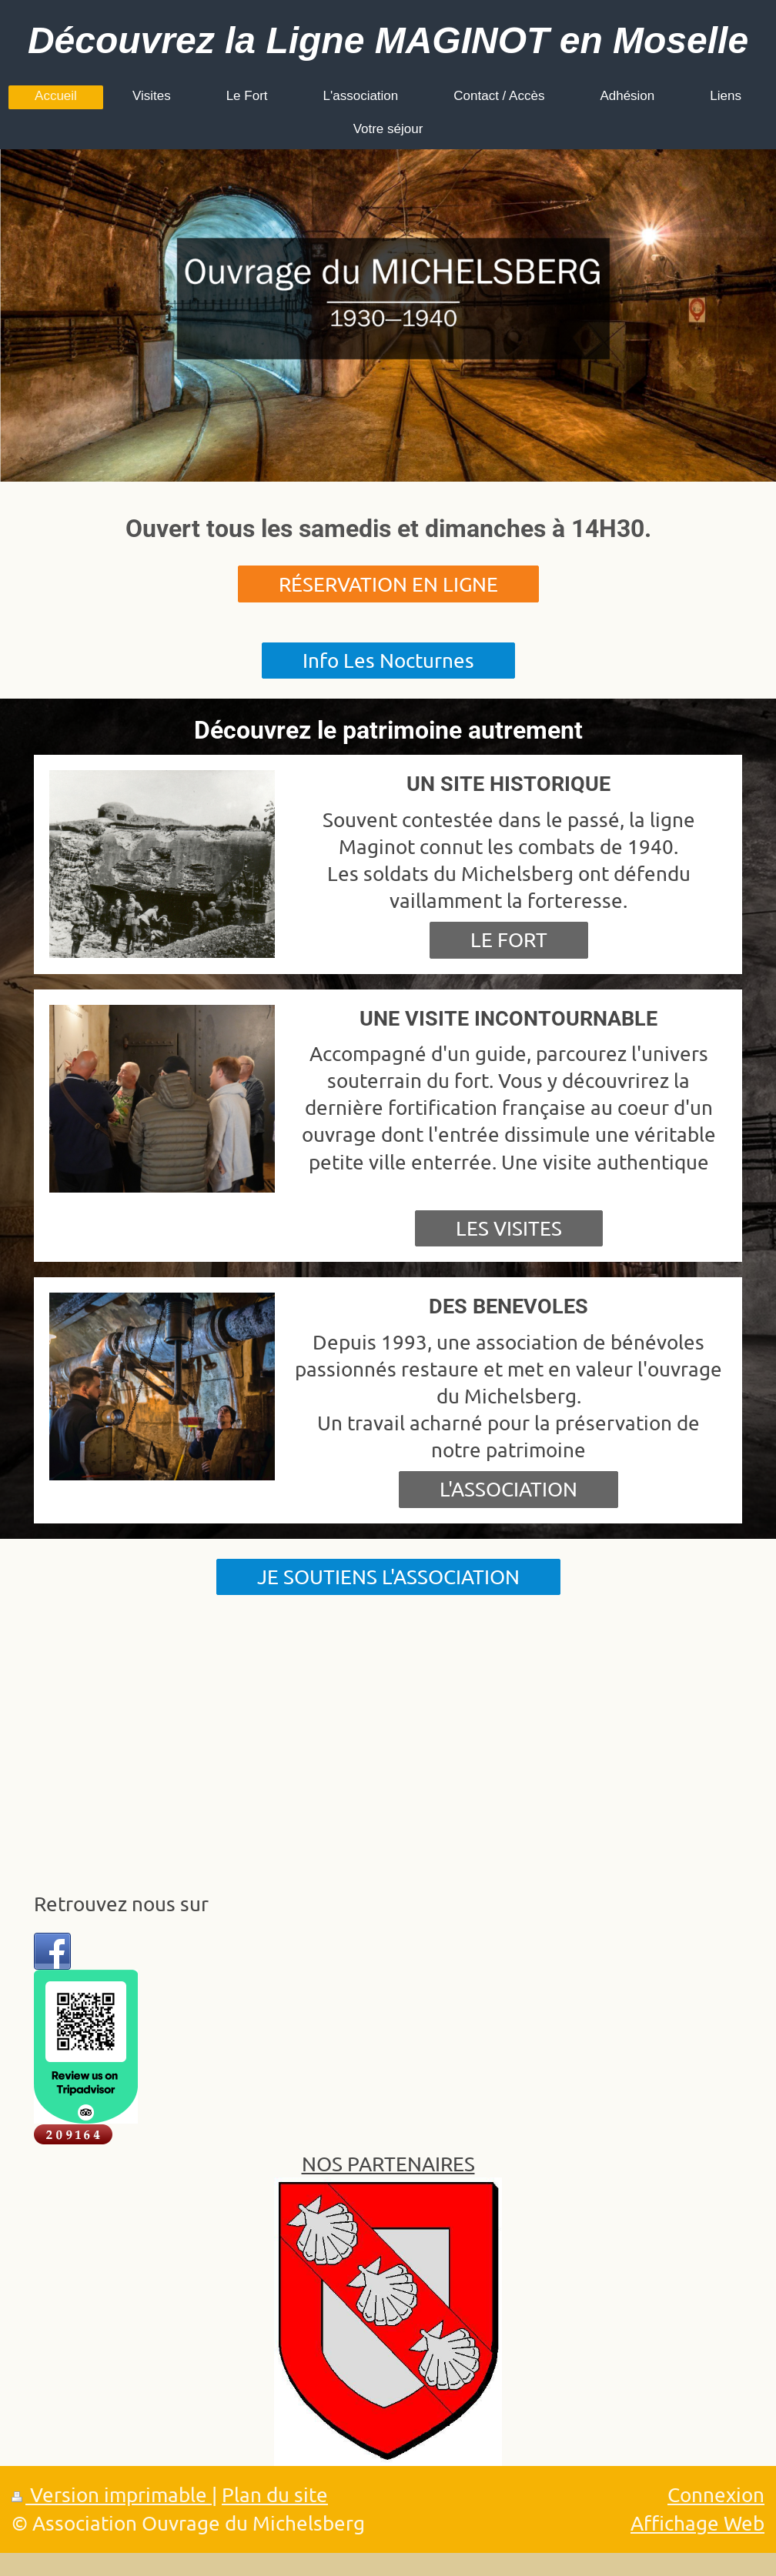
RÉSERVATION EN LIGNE (388, 584)
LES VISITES (509, 1228)
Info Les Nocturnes (388, 660)
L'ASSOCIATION (508, 1489)
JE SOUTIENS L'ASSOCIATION (388, 1577)
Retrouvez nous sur (121, 1904)
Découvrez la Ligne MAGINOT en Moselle (388, 40)
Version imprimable (112, 2495)
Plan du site (275, 2495)
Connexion (715, 2495)
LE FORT (508, 940)
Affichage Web (697, 2523)
